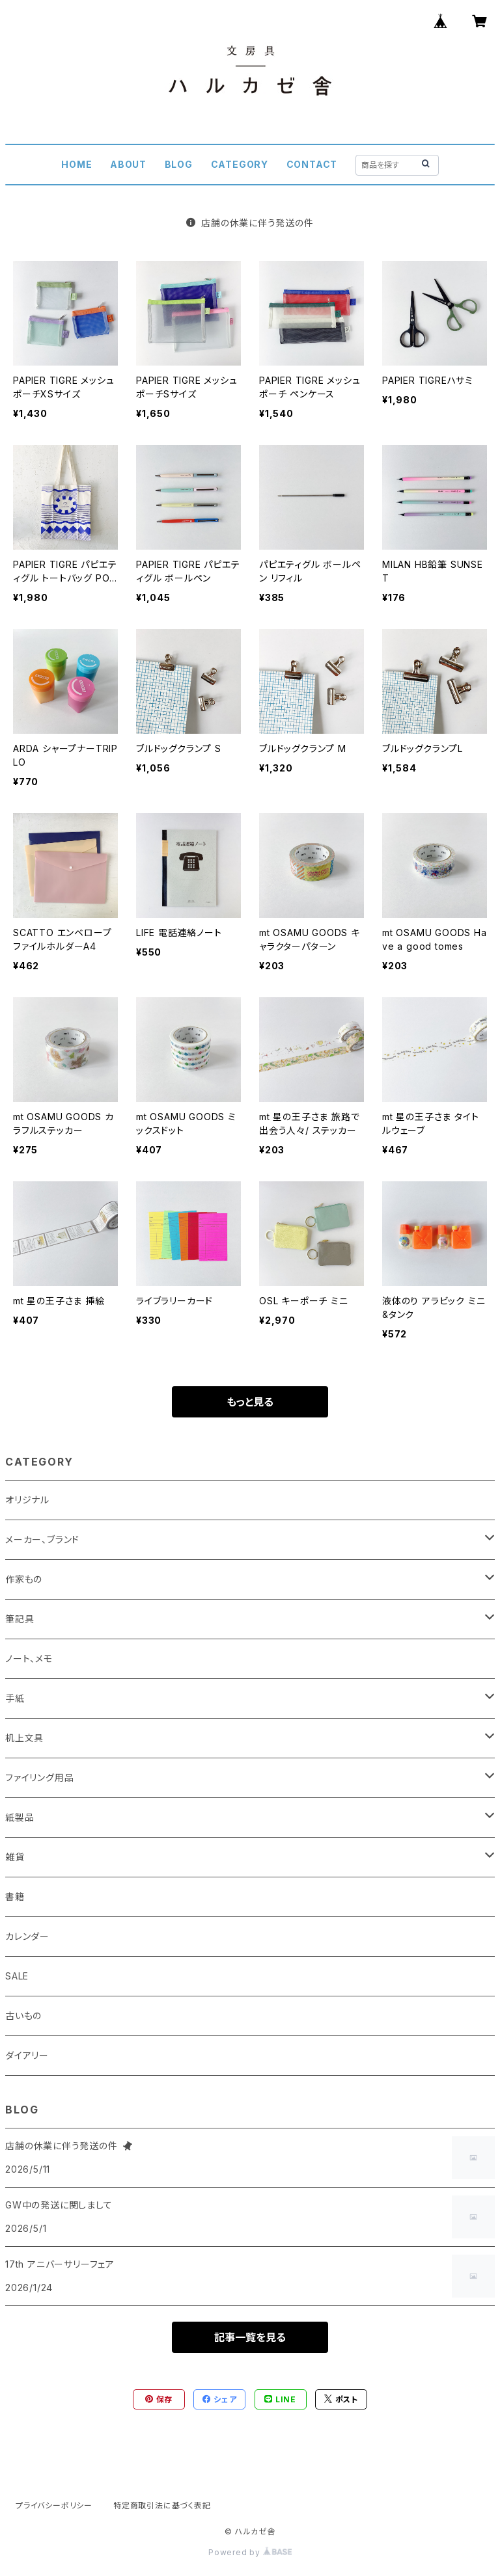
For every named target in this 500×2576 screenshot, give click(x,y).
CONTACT (312, 164)
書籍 (15, 1896)
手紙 (15, 1698)
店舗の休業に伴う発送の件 (249, 222)
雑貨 (15, 1856)
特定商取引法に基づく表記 (162, 2505)
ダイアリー (27, 2055)
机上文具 (24, 1737)
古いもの (23, 2015)
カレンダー (27, 1936)
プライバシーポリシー (54, 2505)
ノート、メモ (29, 1658)
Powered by (250, 2552)
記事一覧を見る (250, 2337)
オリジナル (27, 1499)
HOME (76, 164)
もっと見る (250, 1401)
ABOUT (128, 164)
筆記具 (19, 1618)
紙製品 (19, 1817)
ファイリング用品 (39, 1777)
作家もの (23, 1579)
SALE (17, 1975)
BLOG (179, 164)
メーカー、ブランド (42, 1539)
